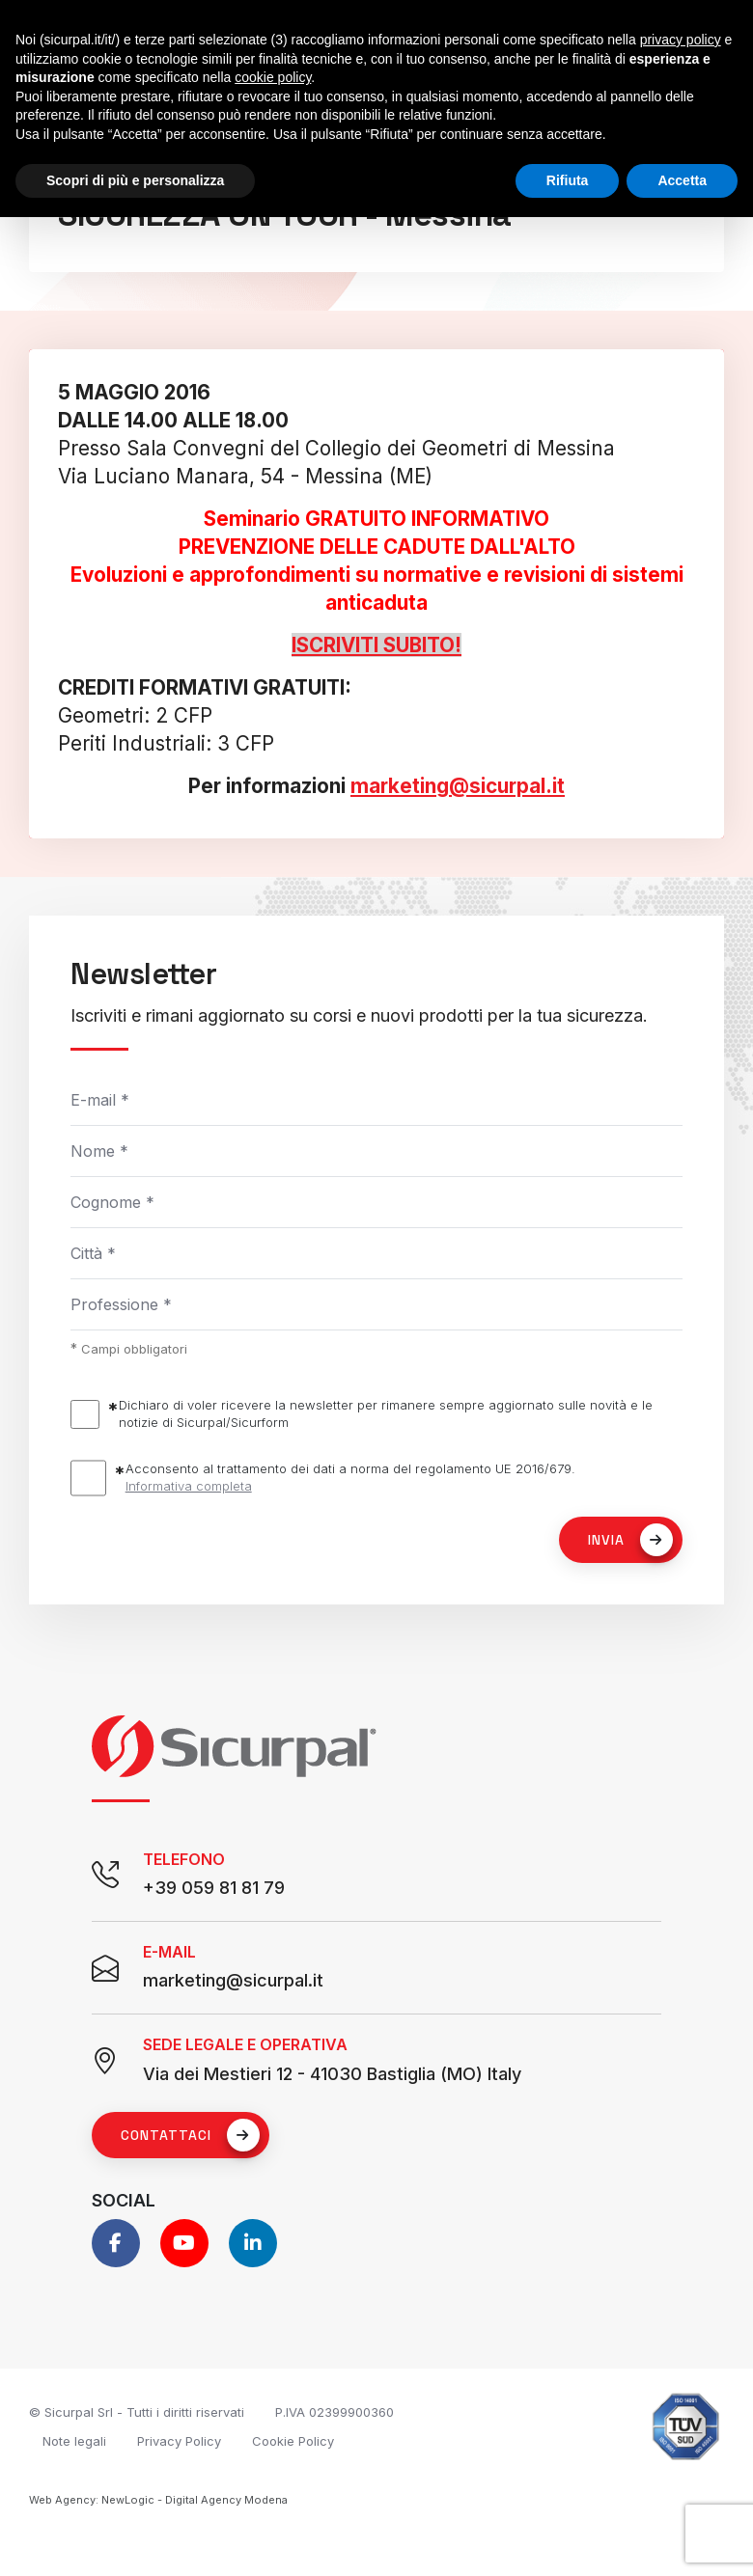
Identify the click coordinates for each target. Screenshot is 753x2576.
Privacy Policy (179, 2441)
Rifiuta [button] (567, 180)
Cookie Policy (293, 2441)
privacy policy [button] (680, 39)
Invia (630, 1539)
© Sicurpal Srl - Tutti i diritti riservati (136, 2412)
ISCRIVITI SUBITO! (376, 645)
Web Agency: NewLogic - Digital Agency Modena (158, 2500)
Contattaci (190, 2135)
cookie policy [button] (273, 77)
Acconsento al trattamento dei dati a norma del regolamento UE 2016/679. (350, 1477)
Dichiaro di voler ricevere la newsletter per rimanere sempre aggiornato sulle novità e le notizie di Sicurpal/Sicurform (386, 1413)
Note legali (74, 2441)
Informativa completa (189, 1486)
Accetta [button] (682, 180)
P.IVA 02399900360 (334, 2412)
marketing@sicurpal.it (457, 786)
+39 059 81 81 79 (214, 1887)
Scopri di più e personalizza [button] (135, 180)
